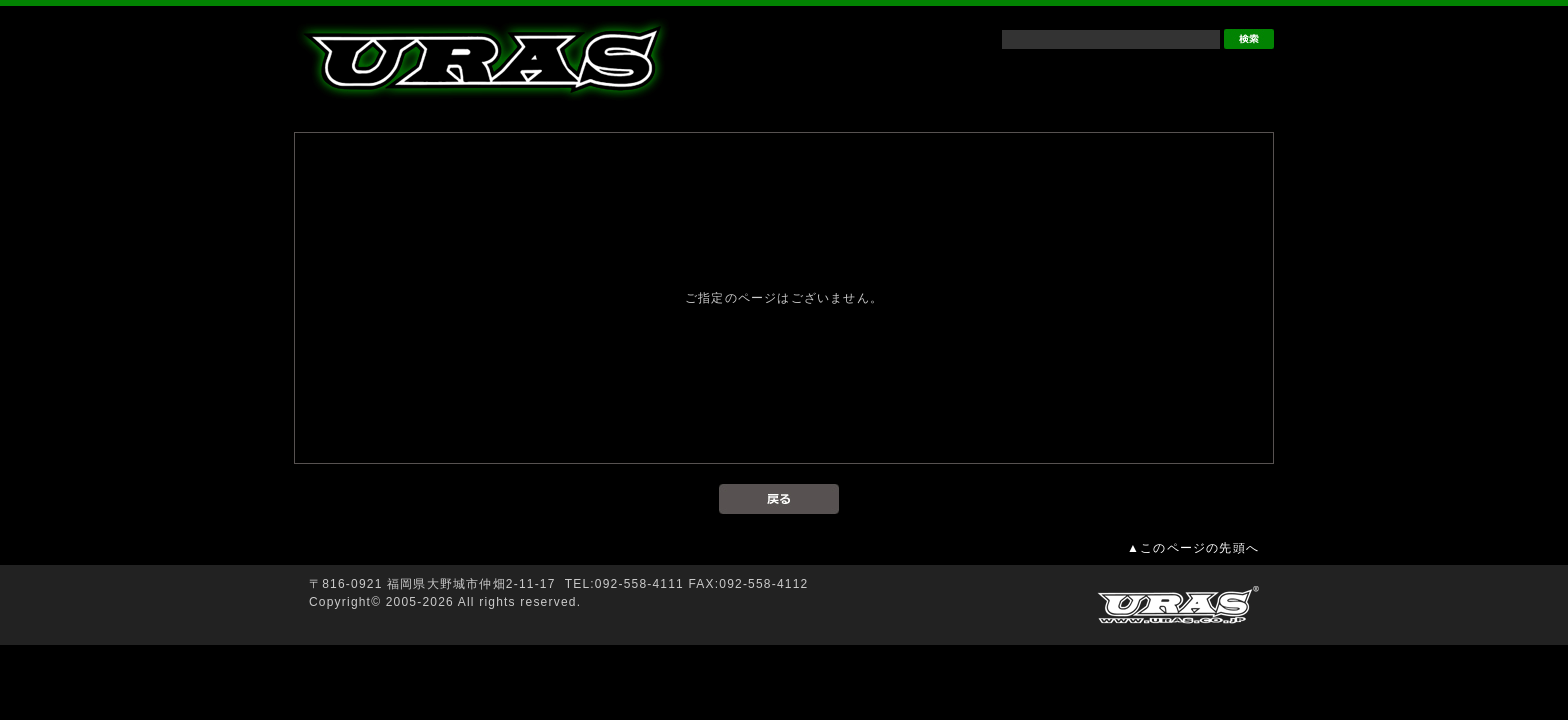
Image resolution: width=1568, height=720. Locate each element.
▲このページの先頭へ (1193, 548)
